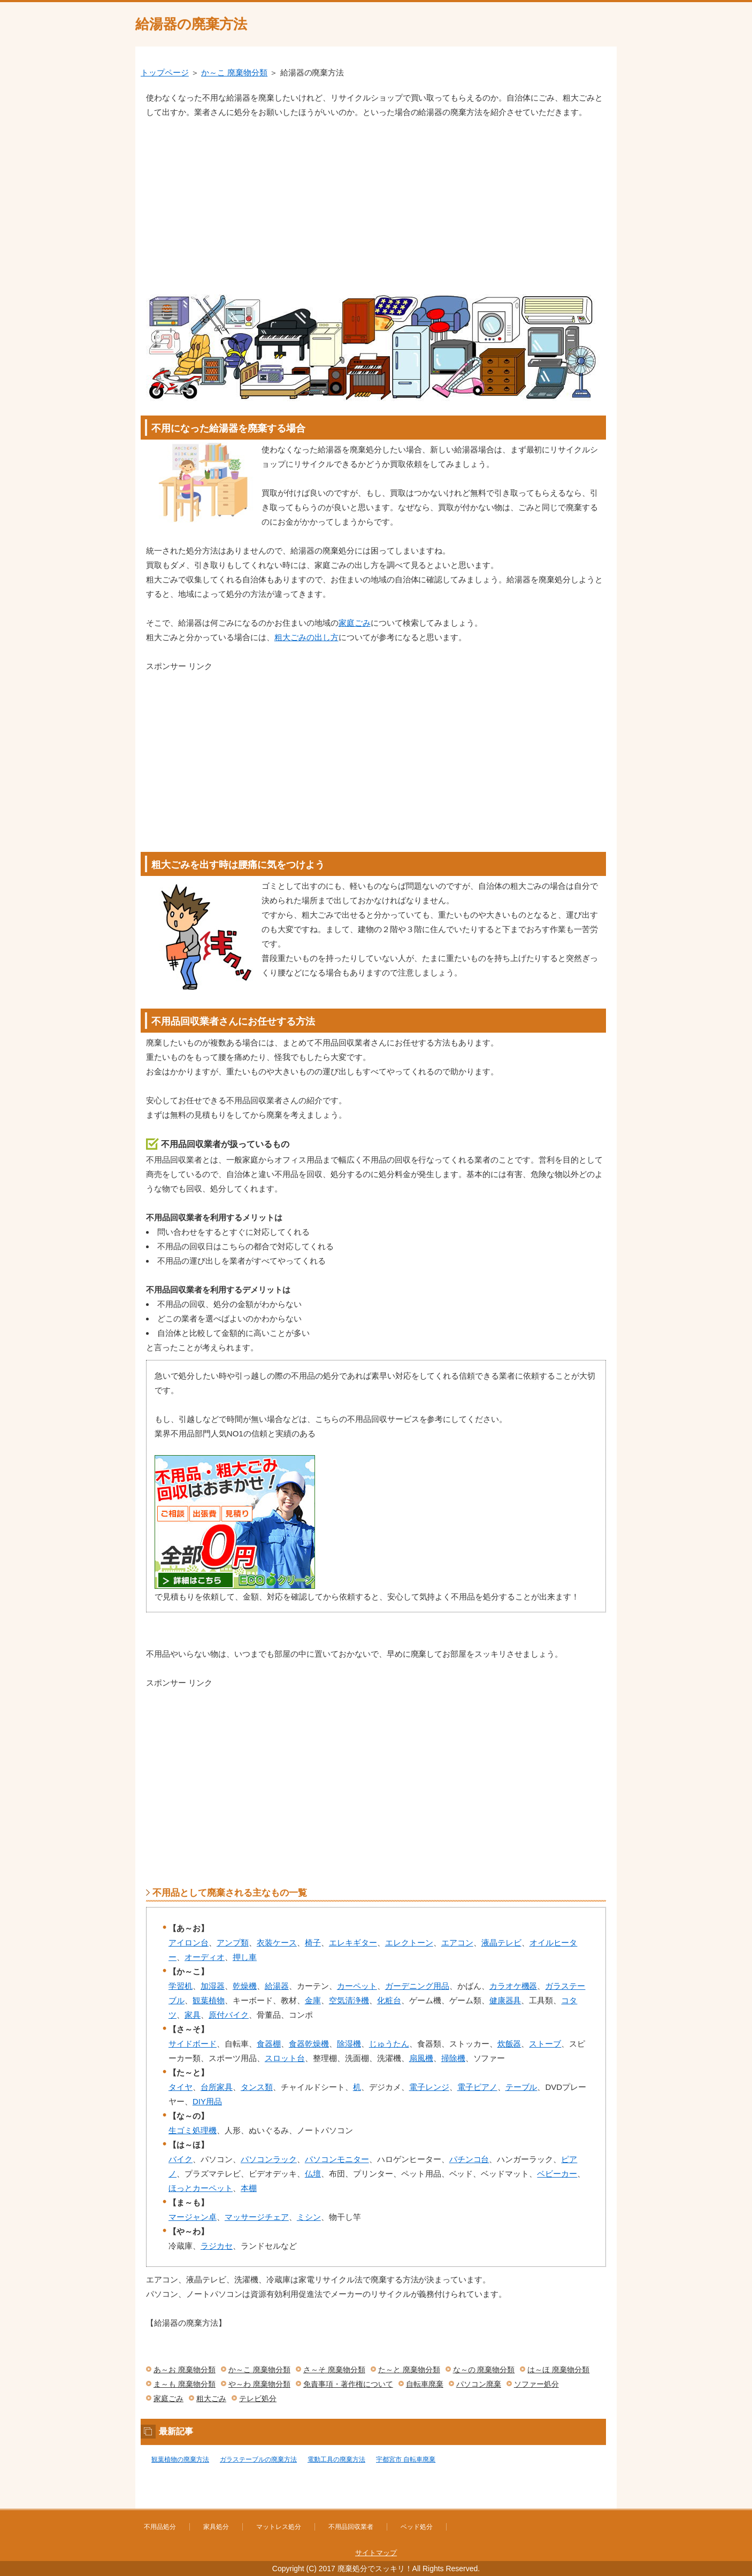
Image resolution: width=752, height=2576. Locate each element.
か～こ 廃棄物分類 (234, 72)
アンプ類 (233, 1942)
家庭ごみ (355, 622)
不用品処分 (160, 2527)
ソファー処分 (536, 2384)
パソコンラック (269, 2159)
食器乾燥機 (309, 2043)
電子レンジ (429, 2086)
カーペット (357, 1985)
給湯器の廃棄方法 (191, 24)
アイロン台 (188, 1942)
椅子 (313, 1942)
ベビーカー (557, 2173)
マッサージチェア (257, 2216)
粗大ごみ (211, 2398)
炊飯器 (509, 2043)
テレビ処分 (258, 2398)
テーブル (521, 2086)
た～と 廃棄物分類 (409, 2369)
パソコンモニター (337, 2159)
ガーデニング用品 (417, 1985)
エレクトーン (409, 1942)
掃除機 (453, 2058)
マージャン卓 (192, 2216)
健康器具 (505, 2000)
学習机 (180, 1985)
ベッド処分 (417, 2527)
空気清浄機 (349, 2000)
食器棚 (269, 2043)
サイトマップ (376, 2553)
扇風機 (421, 2058)
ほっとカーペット (200, 2188)
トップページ (165, 72)
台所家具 (217, 2086)
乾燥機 (245, 1985)
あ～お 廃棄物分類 (185, 2369)
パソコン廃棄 (478, 2384)
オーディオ (205, 1957)
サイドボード (192, 2043)
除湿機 (349, 2043)
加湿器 (213, 1985)
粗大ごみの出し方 (306, 637)
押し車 (245, 1957)
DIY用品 (207, 2101)
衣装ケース (277, 1942)
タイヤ (180, 2086)
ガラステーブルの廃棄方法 (258, 2459)
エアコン (457, 1942)
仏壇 (313, 2173)
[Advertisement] (376, 199)
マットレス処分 (278, 2527)
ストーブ (545, 2043)
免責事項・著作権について (348, 2384)
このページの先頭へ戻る (584, 2502)
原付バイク (229, 2014)
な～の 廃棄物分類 (484, 2369)
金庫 (313, 2000)
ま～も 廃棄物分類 (185, 2384)
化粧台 (389, 2000)
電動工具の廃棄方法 (336, 2459)
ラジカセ (217, 2245)
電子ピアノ (477, 2086)
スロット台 (285, 2058)
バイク (180, 2159)
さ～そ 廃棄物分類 (334, 2369)
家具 (193, 2014)
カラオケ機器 (513, 1985)
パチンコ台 (469, 2159)
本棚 (249, 2188)
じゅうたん (389, 2043)
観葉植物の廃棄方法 (180, 2459)
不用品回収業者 (350, 2527)
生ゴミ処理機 (192, 2130)
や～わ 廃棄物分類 (259, 2384)
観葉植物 (209, 2000)
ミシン (309, 2216)
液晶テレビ (501, 1942)
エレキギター (353, 1942)
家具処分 (216, 2527)
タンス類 (257, 2086)
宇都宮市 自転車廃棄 (405, 2459)
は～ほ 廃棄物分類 (558, 2369)
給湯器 (277, 1985)
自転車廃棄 (424, 2384)
